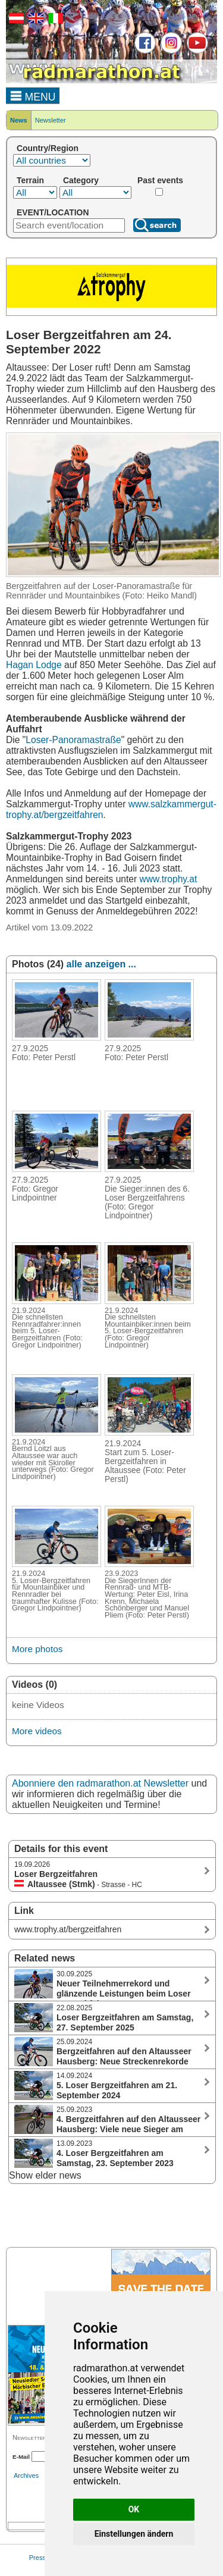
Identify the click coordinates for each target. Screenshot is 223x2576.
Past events (160, 180)
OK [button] (134, 2509)
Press (37, 2557)
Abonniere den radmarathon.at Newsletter (100, 1783)
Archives (26, 2475)
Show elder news (45, 2175)
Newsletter (50, 120)
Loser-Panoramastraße (73, 740)
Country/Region (47, 148)
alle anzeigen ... (101, 964)
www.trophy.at (168, 879)
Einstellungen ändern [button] (134, 2534)
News (18, 120)
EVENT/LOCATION (53, 212)
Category (81, 180)
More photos (37, 1649)
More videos (37, 1731)
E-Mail (21, 2456)
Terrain (30, 180)
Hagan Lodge (34, 665)
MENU (33, 95)
